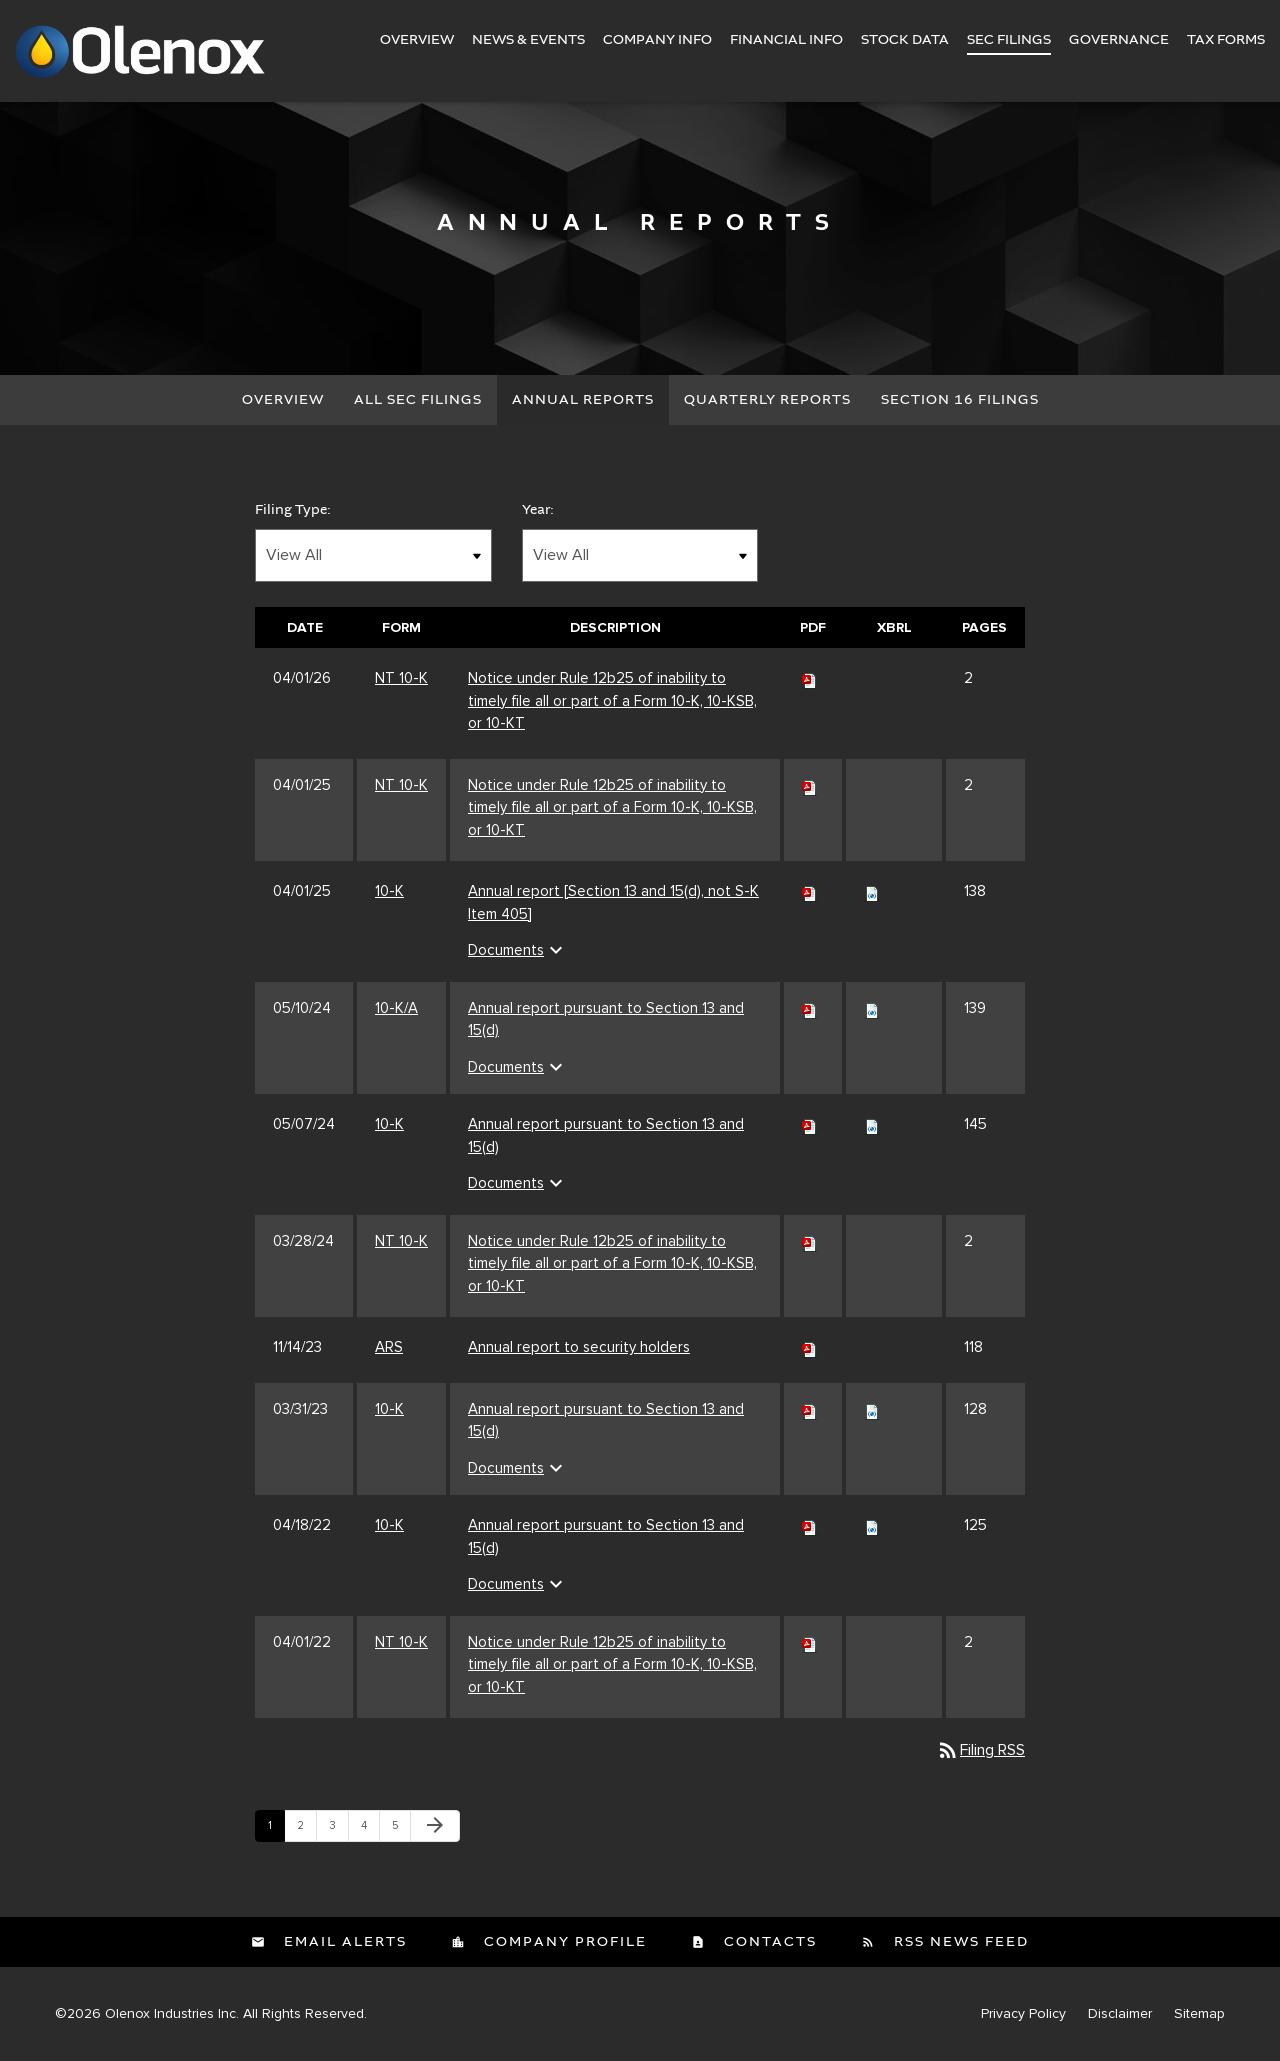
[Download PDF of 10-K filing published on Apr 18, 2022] (810, 1525)
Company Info (657, 40)
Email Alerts (343, 1942)
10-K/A (396, 1008)
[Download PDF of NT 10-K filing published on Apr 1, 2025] (810, 785)
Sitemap (1199, 2014)
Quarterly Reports (767, 400)
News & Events (528, 40)
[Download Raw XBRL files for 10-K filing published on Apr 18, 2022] (872, 1525)
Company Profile (563, 1942)
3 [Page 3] (338, 1830)
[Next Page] (435, 1826)
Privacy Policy (1023, 2014)
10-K (389, 891)
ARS (389, 1347)
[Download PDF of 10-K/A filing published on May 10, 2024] (810, 1008)
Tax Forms (1226, 40)
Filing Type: (293, 510)
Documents (518, 950)
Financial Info (786, 40)
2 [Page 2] (306, 1830)
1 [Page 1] (276, 1830)
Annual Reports (583, 400)
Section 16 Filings (960, 400)
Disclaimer (1120, 2014)
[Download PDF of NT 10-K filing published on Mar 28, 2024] (810, 1241)
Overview (417, 40)
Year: (538, 510)
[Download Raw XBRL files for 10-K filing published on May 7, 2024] (872, 1124)
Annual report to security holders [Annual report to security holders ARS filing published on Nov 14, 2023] (579, 1347)
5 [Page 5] (401, 1830)
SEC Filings (1009, 40)
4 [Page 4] (370, 1830)
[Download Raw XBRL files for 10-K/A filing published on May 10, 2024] (872, 1008)
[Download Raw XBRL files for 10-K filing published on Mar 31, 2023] (872, 1409)
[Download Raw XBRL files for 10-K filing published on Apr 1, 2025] (872, 891)
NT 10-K (401, 678)
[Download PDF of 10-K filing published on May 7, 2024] (810, 1124)
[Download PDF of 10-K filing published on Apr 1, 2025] (810, 891)
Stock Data (905, 40)
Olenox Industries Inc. (172, 2013)
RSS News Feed (959, 1942)
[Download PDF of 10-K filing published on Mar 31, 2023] (810, 1409)
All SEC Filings (418, 400)
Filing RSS (980, 1750)
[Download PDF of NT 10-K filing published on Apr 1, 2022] (810, 1642)
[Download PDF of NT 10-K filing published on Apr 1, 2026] (810, 678)
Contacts (768, 1942)
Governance (1119, 40)
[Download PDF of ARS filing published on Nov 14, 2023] (810, 1347)
